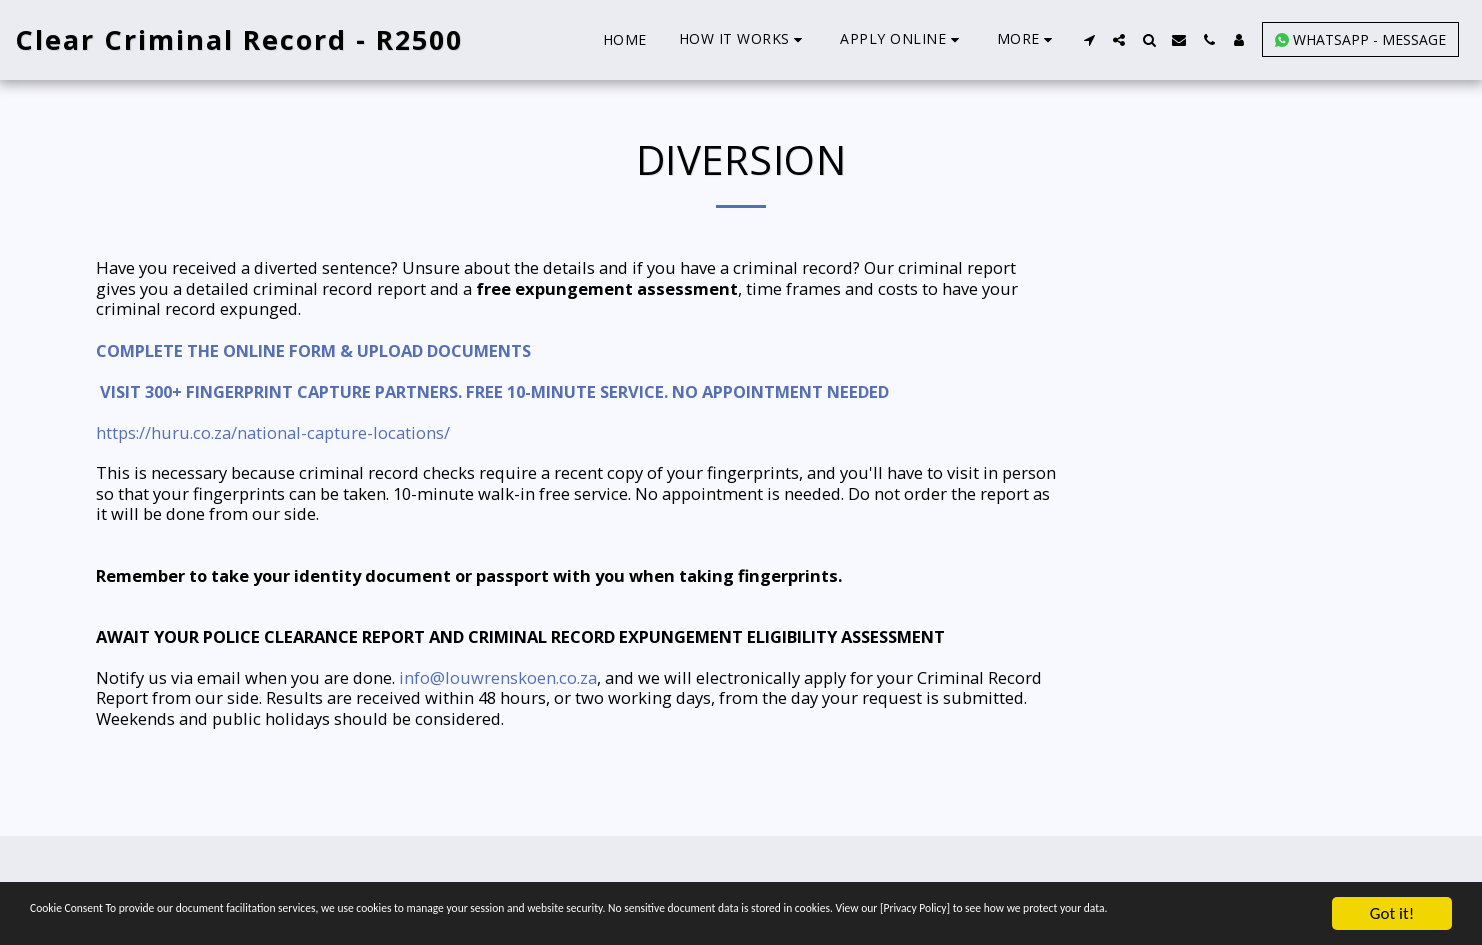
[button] (744, 39)
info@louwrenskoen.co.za (498, 677)
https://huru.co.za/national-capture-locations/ (273, 432)
